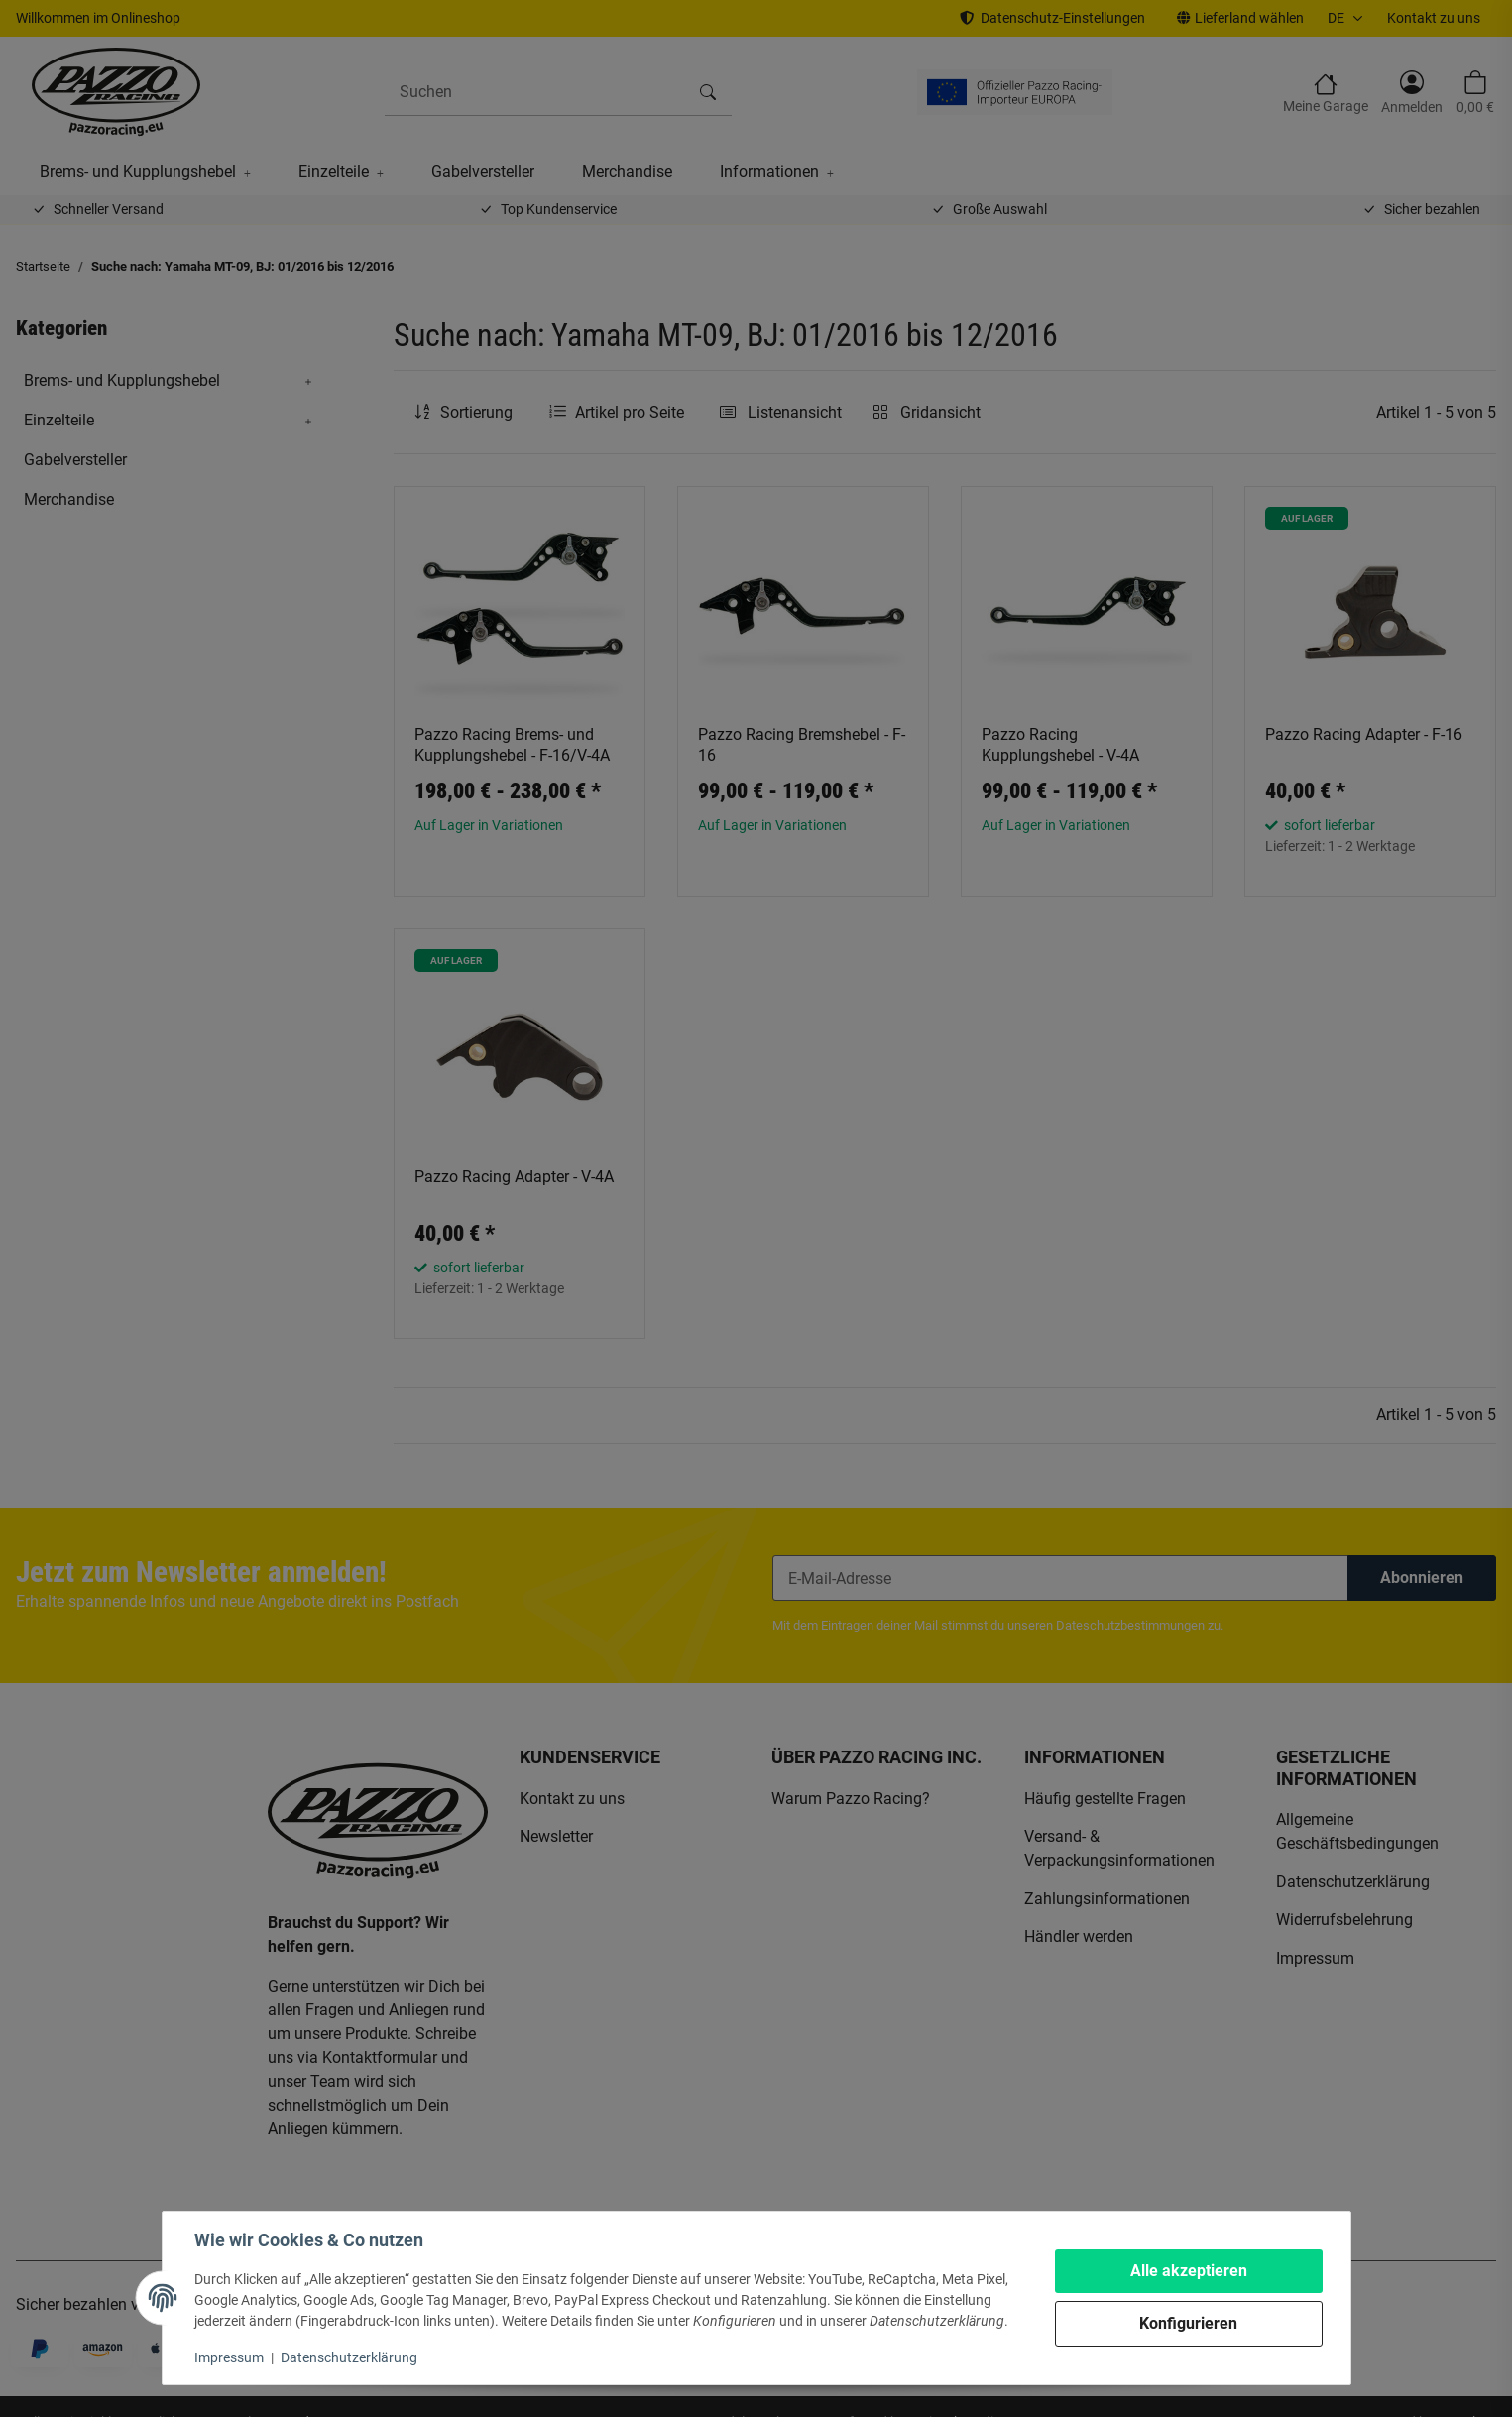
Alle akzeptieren (1188, 2270)
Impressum (229, 2357)
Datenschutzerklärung (349, 2357)
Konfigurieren (1188, 2323)
